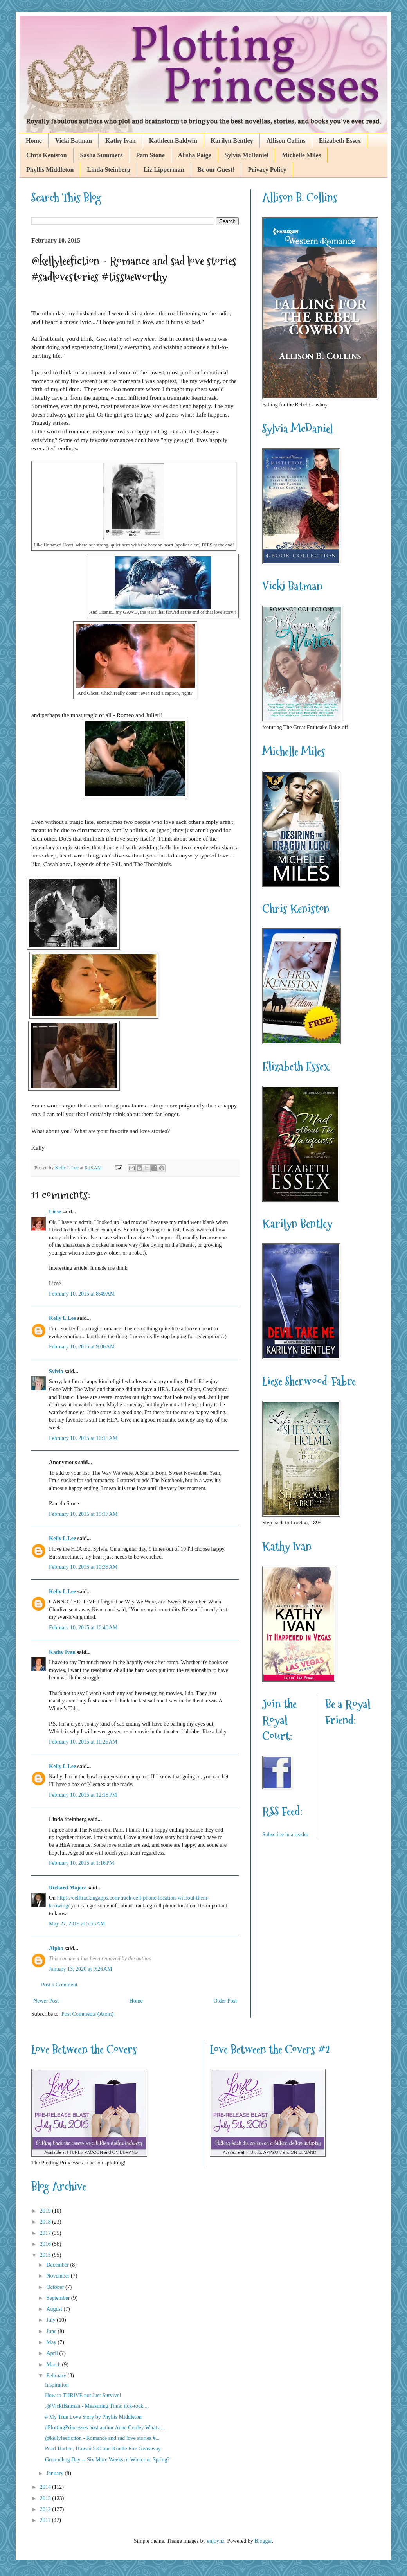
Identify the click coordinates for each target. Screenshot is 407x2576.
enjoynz (215, 2541)
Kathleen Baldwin (173, 140)
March (54, 2364)
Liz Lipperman (164, 169)
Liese (55, 1212)
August (54, 2309)
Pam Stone (150, 155)
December (58, 2265)
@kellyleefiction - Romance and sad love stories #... (102, 2438)
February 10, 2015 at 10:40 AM (83, 1627)
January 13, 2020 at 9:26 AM (80, 1969)
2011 (46, 2520)
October (55, 2287)
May (52, 2342)
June (52, 2331)
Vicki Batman (73, 140)
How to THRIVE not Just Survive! (83, 2395)
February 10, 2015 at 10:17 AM (83, 1514)
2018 (46, 2222)
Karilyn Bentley (232, 140)
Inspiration (57, 2385)
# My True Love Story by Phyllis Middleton (93, 2417)
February (56, 2375)
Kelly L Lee (62, 1318)
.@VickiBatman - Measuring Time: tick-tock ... (97, 2406)
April (52, 2353)
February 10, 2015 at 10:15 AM (83, 1438)
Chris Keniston (46, 155)
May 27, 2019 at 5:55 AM (77, 1924)
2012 (46, 2509)
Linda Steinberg (108, 169)
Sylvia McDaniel (246, 155)
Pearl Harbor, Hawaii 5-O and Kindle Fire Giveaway (103, 2449)
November (58, 2276)
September (58, 2298)
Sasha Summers (101, 155)
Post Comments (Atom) (87, 2014)
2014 (46, 2487)
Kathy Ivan (120, 140)
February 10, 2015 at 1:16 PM (81, 1863)
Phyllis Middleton (50, 169)
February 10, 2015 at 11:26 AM (83, 1742)
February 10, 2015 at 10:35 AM (83, 1567)
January (55, 2473)
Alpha (56, 1948)
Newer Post (46, 2001)
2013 (46, 2498)
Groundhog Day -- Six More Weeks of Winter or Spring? (107, 2460)
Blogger (263, 2541)
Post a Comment (59, 1985)
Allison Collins (286, 140)
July (51, 2320)
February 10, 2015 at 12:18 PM (83, 1795)
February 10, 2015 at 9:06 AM (82, 1347)
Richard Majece (67, 1888)
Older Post (225, 2001)
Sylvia (56, 1371)
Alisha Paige (194, 155)
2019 (46, 2211)
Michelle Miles (301, 155)
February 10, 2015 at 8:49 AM (82, 1294)
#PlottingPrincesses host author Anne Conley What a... (105, 2427)
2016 (46, 2244)
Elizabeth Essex (340, 140)
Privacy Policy (267, 169)
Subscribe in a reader (285, 1834)
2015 (46, 2255)
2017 (46, 2233)
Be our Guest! (216, 169)
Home (34, 140)
